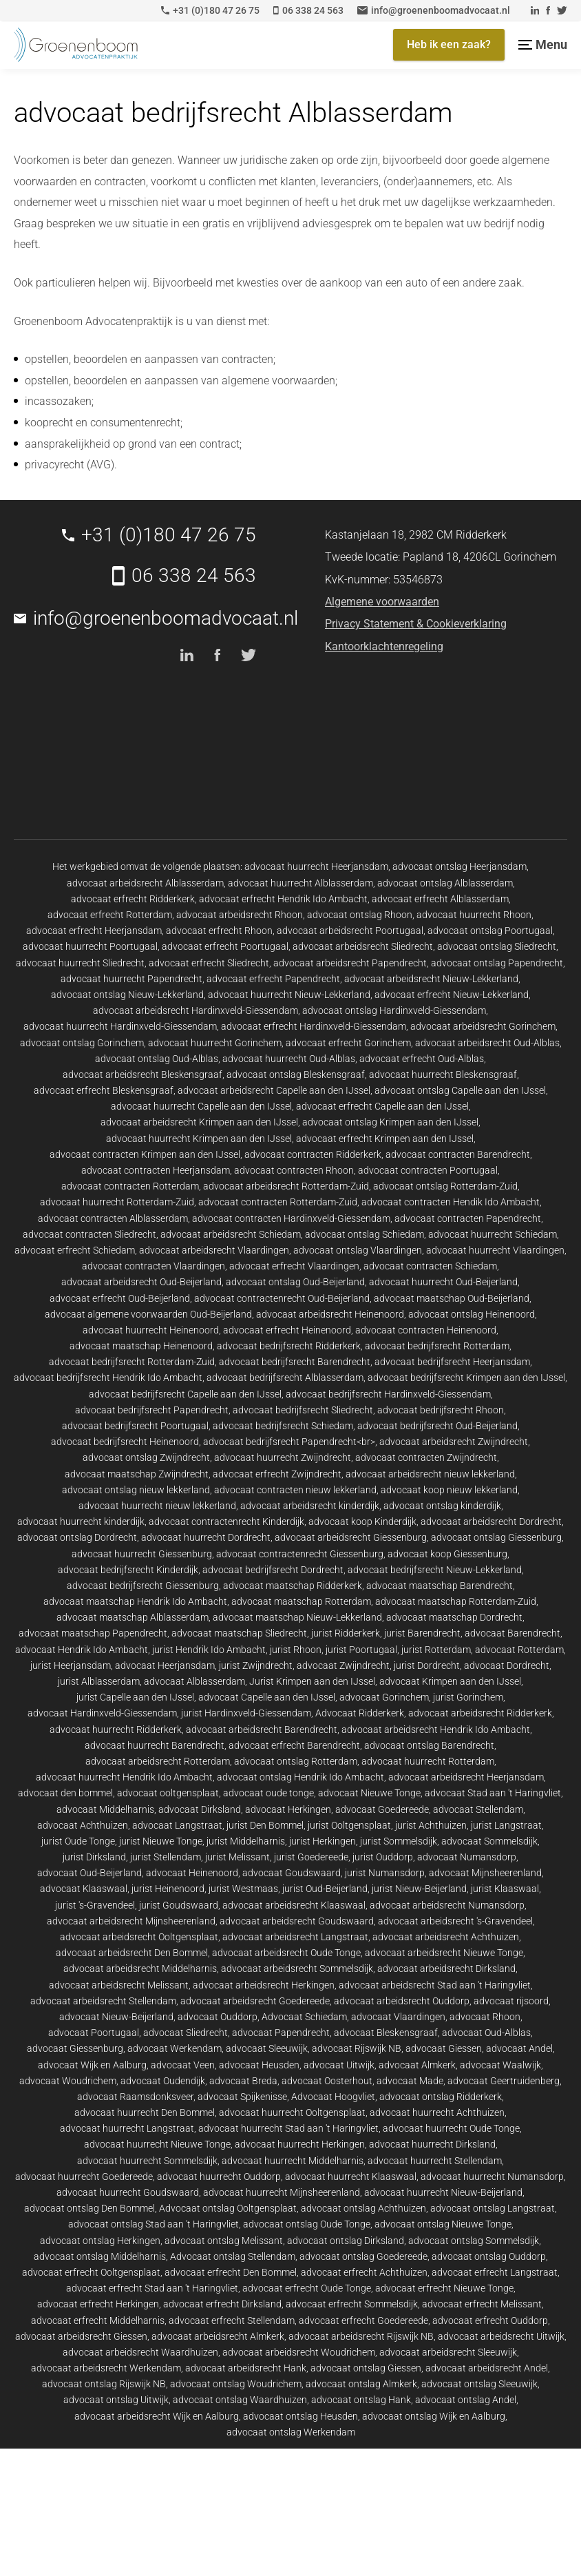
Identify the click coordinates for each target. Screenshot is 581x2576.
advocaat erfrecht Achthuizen (364, 2272)
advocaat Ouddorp (217, 2016)
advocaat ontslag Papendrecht (497, 962)
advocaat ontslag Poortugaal (490, 930)
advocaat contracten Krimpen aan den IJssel (145, 1154)
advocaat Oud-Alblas (486, 2032)
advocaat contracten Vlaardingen (153, 1265)
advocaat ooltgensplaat (168, 1792)
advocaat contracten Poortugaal (428, 1170)
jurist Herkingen (322, 1841)
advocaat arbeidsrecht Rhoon (239, 914)
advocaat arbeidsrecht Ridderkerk (480, 1712)
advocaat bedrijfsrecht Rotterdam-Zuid (132, 1361)
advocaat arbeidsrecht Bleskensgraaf (142, 1074)
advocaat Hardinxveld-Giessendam (102, 1712)
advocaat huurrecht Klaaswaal (350, 2176)
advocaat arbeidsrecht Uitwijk (501, 2336)
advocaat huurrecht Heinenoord (151, 1330)
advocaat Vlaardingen (398, 2016)
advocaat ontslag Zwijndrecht (146, 1457)
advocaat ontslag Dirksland (345, 2240)
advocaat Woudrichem (67, 2080)
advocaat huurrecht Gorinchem (215, 1042)
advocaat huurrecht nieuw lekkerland (157, 1505)
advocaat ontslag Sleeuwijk (479, 2383)
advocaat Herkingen (288, 1809)
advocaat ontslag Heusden (300, 2416)
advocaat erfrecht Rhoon (219, 930)
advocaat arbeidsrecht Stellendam (103, 2000)
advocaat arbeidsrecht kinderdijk (309, 1505)
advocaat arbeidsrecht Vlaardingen (214, 1250)
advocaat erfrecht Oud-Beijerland (120, 1298)
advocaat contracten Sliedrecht (89, 1234)
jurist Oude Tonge (78, 1841)
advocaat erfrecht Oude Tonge (306, 2288)
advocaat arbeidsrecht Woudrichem (298, 2352)
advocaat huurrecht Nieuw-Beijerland (443, 2192)
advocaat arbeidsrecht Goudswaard (297, 1920)
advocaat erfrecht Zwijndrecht (277, 1473)
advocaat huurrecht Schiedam (492, 1234)
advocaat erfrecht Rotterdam (109, 914)
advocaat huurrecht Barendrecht (154, 1745)
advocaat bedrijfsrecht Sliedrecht (303, 1409)
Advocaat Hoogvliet (333, 2096)
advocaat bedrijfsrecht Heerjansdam (452, 1361)
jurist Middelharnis (246, 1841)
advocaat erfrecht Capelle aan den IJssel (382, 1106)
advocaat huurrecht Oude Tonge (451, 2128)
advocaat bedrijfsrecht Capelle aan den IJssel (185, 1394)
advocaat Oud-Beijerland (89, 1872)
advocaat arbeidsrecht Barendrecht (261, 1729)
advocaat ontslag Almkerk (361, 2383)
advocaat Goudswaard (291, 1872)
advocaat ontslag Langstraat (492, 2208)
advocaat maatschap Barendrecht (439, 1585)
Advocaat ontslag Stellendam (232, 2256)
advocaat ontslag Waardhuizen (240, 2399)
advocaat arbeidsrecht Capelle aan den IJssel (274, 1090)
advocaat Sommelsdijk (489, 1841)
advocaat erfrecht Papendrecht (273, 978)
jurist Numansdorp (385, 1872)
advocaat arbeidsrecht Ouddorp (401, 2000)
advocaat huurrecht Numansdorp (492, 2176)
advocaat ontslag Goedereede (363, 2256)
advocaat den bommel (65, 1792)
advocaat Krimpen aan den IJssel (450, 1681)
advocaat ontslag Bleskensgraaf (295, 1074)
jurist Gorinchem (468, 1697)
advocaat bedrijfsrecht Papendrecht (152, 1409)
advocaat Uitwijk (339, 2064)
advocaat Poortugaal (93, 2032)
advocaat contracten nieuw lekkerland (295, 1489)
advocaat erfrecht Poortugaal (225, 946)
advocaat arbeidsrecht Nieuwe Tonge (444, 1952)
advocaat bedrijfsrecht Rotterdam (437, 1345)
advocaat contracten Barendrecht (457, 1154)
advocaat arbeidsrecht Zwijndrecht (453, 1441)
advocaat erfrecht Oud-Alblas (421, 1058)
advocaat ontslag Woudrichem (236, 2383)
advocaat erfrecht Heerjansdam (94, 930)
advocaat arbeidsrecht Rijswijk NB (361, 2336)
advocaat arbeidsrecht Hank (245, 2368)
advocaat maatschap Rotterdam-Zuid (455, 1601)
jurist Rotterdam (436, 1649)
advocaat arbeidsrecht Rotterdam (157, 1761)
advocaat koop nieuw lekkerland (449, 1489)
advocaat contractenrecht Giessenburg (299, 1553)
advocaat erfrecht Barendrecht (294, 1745)
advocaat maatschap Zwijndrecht (137, 1473)
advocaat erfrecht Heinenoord (287, 1330)
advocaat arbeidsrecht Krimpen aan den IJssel (199, 1122)
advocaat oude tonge (268, 1792)
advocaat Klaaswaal (83, 1888)
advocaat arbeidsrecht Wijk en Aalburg (156, 2416)
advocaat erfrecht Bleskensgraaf (103, 1090)
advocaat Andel (519, 2048)
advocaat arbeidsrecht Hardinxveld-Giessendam (195, 1010)
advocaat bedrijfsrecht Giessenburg (143, 1585)
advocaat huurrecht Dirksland (432, 2144)
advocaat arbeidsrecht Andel (486, 2368)
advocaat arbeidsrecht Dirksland (446, 1968)
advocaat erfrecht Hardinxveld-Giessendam (313, 1026)
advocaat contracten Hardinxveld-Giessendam (291, 1218)
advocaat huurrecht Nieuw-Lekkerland (289, 994)
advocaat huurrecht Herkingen (300, 2144)
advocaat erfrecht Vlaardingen (294, 1265)
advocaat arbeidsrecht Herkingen (264, 1985)
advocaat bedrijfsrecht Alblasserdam (285, 1377)
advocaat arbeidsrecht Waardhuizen (140, 2352)
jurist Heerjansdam (70, 1665)
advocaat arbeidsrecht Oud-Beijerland (141, 1281)
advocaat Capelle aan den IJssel (266, 1697)
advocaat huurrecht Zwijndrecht (282, 1457)
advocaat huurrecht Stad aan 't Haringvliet (288, 2128)
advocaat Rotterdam (519, 1649)
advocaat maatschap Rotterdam (301, 1601)
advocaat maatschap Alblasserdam (132, 1617)
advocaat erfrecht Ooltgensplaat (91, 2272)
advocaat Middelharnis (105, 1809)
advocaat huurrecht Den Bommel (144, 2112)
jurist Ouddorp (382, 1856)
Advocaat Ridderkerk (359, 1712)
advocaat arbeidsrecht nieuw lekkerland (430, 1473)
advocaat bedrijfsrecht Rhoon (440, 1409)
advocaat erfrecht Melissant (482, 2303)
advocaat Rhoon (485, 2016)
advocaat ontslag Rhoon (359, 914)
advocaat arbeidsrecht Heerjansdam (466, 1777)
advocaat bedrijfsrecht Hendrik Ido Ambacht (108, 1377)
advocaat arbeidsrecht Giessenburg (351, 1537)
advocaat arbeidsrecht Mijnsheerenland (131, 1920)
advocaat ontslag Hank (361, 2399)
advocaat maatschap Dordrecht (454, 1617)
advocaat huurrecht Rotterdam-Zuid (117, 1201)
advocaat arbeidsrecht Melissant (119, 1985)
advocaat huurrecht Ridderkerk (116, 1729)
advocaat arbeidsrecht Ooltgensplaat (139, 1936)
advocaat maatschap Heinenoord (141, 1345)
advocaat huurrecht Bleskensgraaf (443, 1074)
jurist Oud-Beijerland (325, 1888)
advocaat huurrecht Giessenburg (142, 1553)
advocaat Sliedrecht (185, 2032)
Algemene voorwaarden (382, 601)
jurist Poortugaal (361, 1649)
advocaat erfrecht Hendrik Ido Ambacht (283, 898)
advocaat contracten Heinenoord (425, 1330)
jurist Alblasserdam (99, 1681)
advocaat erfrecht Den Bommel (231, 2272)
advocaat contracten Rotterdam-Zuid (277, 1201)
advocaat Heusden (259, 2064)
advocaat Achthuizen (82, 1825)
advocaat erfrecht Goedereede (363, 2320)
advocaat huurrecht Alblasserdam (300, 883)
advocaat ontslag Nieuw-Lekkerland (127, 994)
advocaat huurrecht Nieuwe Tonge (157, 2144)
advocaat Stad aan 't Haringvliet (493, 1792)
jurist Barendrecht (422, 1633)
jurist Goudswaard (178, 1905)
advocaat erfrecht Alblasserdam (440, 898)
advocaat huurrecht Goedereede (84, 2176)
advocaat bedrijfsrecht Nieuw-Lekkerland (435, 1569)
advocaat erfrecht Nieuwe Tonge (444, 2288)
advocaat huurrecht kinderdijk (81, 1521)
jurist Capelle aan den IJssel (135, 1697)
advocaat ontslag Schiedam (364, 1234)
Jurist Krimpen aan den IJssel (312, 1681)
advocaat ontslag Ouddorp (489, 2256)
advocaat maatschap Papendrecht (93, 1633)
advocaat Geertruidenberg (503, 2080)
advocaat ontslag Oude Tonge (306, 2224)
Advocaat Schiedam (304, 2016)
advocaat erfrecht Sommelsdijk (352, 2303)
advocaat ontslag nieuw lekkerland (136, 1489)
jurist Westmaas (243, 1888)
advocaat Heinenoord (192, 1872)
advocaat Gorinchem (384, 1697)
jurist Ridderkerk (345, 1633)
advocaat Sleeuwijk (267, 2048)
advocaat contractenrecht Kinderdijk (226, 1521)
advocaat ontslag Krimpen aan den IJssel (390, 1122)
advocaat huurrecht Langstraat (127, 2128)
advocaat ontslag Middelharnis (100, 2256)
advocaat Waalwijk (500, 2064)
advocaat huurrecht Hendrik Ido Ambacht (124, 1777)
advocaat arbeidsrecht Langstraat (295, 1936)
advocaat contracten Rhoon (294, 1170)
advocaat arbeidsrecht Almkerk (217, 2336)
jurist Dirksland (94, 1856)
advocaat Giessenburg (75, 2048)
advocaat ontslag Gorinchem (82, 1042)
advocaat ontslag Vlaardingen (357, 1250)
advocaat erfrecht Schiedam (74, 1250)
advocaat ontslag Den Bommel (89, 2208)
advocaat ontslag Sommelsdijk (473, 2240)
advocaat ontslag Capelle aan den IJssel (460, 1090)
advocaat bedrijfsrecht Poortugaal (135, 1425)
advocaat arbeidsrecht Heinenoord (330, 1314)
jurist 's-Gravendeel (95, 1905)
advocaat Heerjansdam (165, 1665)
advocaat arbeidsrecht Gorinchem (483, 1026)
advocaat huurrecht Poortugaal (90, 946)
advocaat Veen (183, 2064)
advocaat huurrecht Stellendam (435, 2160)
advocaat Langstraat (177, 1825)
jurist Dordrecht (427, 1665)
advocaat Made (410, 2080)
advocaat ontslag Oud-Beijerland (295, 1281)
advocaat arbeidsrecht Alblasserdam (145, 883)
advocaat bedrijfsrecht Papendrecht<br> (289, 1441)
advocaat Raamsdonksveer (135, 2096)
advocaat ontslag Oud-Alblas (156, 1058)
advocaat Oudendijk (162, 2080)
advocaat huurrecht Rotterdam (427, 1761)
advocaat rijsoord (511, 2000)
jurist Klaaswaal (505, 1888)
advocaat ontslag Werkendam (290, 2432)
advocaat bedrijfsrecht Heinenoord (125, 1441)
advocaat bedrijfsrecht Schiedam (283, 1425)
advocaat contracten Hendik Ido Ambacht (450, 1201)
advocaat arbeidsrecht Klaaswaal (294, 1905)
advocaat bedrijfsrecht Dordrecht (273, 1569)
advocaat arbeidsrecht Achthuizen (445, 1936)
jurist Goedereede (311, 1856)
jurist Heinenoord (167, 1888)
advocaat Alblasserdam (194, 1681)
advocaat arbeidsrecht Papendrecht (350, 962)
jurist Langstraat (506, 1825)
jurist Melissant (237, 1856)
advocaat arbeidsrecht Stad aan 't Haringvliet (435, 1985)
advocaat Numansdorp (466, 1856)
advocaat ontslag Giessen (365, 2368)
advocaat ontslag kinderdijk (442, 1505)
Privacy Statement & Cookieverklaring (416, 623)
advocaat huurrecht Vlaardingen (495, 1250)
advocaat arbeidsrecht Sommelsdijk (297, 1968)
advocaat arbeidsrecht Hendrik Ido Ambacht (435, 1729)
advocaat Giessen (443, 2048)
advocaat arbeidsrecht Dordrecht (491, 1521)
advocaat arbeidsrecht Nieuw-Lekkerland (431, 978)
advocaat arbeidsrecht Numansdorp (447, 1905)
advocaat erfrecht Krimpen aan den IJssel (385, 1138)
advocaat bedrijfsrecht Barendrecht (294, 1361)
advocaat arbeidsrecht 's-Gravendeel (455, 1920)
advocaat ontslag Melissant (224, 2240)
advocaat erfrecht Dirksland (222, 2303)
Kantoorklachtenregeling (384, 646)
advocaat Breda (243, 2080)
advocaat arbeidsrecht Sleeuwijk (448, 2352)
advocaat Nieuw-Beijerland (116, 2016)
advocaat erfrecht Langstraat (495, 2272)
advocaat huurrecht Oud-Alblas (288, 1058)
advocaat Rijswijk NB (356, 2048)
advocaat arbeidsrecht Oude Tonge (286, 1952)
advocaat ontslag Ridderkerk (440, 2096)
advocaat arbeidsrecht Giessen (81, 2336)
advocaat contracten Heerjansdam (155, 1170)
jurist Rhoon (295, 1649)
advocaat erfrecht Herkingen (98, 2303)
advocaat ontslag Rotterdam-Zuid (445, 1186)
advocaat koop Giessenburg (447, 1553)
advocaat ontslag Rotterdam (295, 1761)
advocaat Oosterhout (327, 2080)
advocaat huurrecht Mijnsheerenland (281, 2192)
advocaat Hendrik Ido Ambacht (81, 1649)
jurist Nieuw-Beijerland (419, 1888)
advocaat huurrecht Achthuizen (437, 2112)
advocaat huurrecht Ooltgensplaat (292, 2112)
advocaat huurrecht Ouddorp (219, 2176)
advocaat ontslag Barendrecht (429, 1745)
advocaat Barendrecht (512, 1633)
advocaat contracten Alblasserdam (113, 1218)
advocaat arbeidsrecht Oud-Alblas (487, 1042)
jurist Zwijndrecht (256, 1665)
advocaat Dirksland (199, 1809)
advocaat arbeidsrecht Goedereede (255, 2000)
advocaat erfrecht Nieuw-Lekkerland (451, 994)
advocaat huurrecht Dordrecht (206, 1537)
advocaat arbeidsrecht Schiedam (230, 1234)
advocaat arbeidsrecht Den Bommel (132, 1952)
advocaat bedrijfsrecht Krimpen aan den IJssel (466, 1377)
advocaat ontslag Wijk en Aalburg (433, 2416)
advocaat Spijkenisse (242, 2096)
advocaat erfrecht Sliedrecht (209, 962)
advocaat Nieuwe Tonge (369, 1792)
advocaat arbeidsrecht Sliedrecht (363, 946)
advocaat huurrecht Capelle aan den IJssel (201, 1106)
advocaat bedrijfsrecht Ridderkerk (289, 1345)
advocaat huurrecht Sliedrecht (80, 962)
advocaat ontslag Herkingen (100, 2240)
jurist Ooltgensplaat (349, 1825)
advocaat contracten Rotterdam (130, 1186)
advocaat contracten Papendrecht (467, 1218)
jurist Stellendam (165, 1856)
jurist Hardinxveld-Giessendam (246, 1712)
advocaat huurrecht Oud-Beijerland (443, 1281)
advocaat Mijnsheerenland (485, 1872)
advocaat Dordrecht (506, 1665)
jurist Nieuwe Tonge (160, 1841)
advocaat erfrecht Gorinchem (348, 1042)
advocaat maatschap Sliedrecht (239, 1633)
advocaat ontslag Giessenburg (496, 1537)
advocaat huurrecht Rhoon (473, 914)
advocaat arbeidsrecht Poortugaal (350, 930)
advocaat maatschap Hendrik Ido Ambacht (135, 1601)
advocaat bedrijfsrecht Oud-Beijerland (437, 1425)
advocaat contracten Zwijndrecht (426, 1457)
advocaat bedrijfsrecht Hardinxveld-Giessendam (388, 1394)
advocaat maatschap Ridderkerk (292, 1585)
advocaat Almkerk (417, 2064)
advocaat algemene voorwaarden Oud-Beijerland (148, 1314)
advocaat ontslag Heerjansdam (459, 866)
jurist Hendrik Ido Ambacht (209, 1649)
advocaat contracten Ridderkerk (312, 1154)
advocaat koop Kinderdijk (362, 1521)
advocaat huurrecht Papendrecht (131, 978)
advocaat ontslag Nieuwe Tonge (442, 2224)
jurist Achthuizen (431, 1825)
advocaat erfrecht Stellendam (232, 2320)
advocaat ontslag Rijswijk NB (104, 2383)
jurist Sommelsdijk (398, 1841)
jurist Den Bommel (265, 1825)
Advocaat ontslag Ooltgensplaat (228, 2208)
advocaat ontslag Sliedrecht (496, 946)
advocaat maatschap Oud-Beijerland (451, 1298)
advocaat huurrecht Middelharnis (292, 2160)
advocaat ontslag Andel (465, 2399)
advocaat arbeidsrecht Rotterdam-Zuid (286, 1186)
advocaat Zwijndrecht (343, 1665)
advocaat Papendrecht (281, 2032)
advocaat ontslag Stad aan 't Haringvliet (153, 2224)
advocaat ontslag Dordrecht (77, 1537)
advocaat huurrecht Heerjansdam (316, 866)
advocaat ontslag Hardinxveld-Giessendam (394, 1010)
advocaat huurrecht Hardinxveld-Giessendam (120, 1026)
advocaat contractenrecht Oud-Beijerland (282, 1298)
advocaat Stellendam (478, 1809)
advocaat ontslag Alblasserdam (445, 883)
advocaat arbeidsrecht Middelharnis (140, 1968)
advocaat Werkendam (174, 2048)
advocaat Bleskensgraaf (386, 2032)
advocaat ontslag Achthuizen (363, 2208)
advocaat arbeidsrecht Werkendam (106, 2368)
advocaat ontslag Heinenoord (471, 1314)
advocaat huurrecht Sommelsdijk (147, 2160)
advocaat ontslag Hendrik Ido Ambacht (300, 1777)
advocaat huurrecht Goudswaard (127, 2192)
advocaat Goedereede (382, 1809)
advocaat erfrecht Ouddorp (490, 2320)
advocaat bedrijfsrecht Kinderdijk (128, 1569)
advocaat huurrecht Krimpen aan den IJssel (199, 1138)
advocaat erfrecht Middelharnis (98, 2320)
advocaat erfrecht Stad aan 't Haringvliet (152, 2288)
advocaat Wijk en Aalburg (92, 2064)
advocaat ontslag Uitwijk (116, 2399)
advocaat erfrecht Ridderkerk (133, 898)
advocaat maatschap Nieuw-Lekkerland (297, 1617)
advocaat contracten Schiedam (430, 1265)
